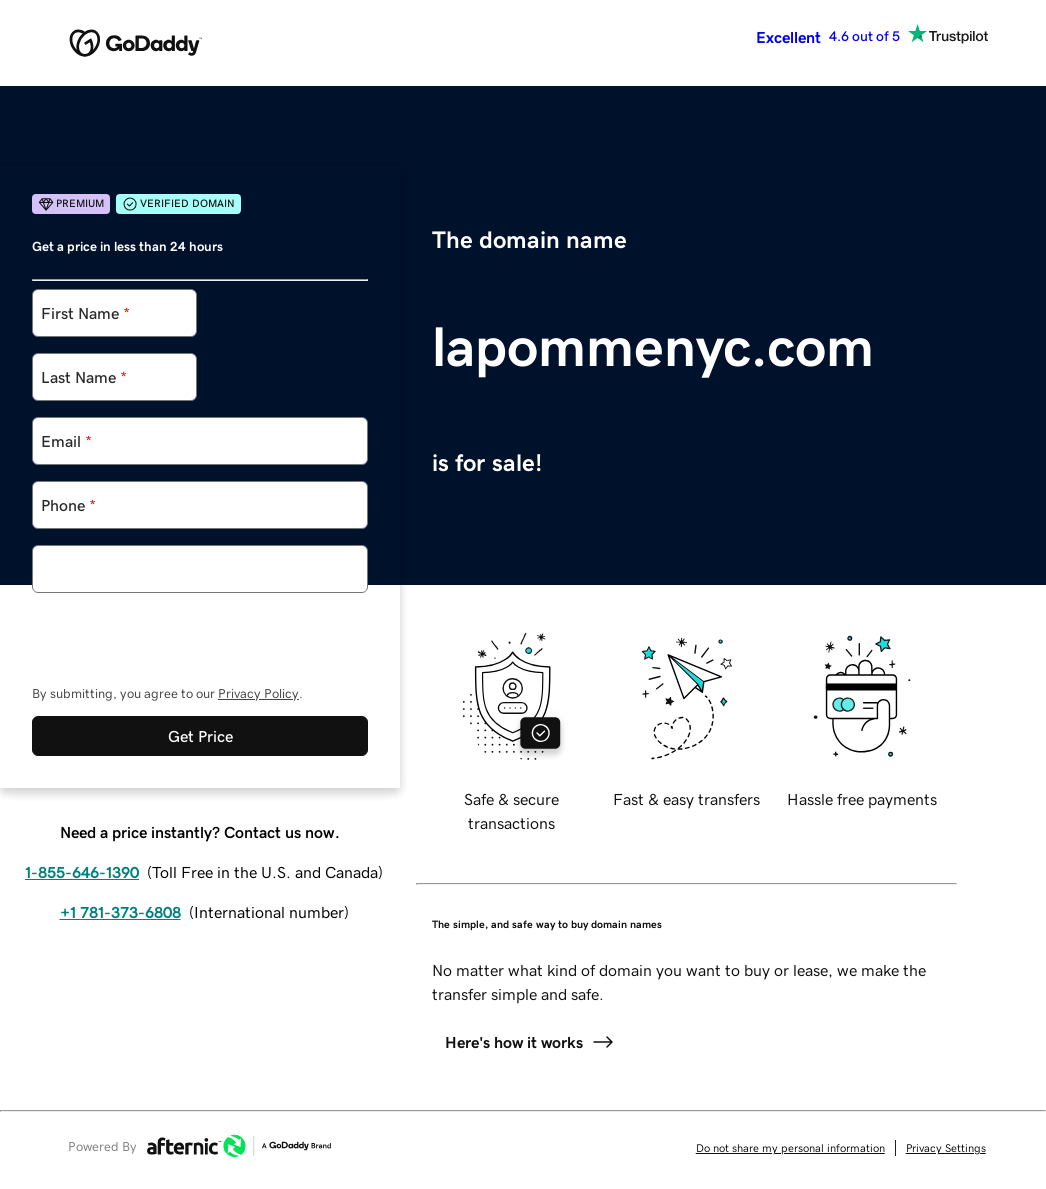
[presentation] (184, 632)
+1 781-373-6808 (120, 912)
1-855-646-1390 (82, 872)
